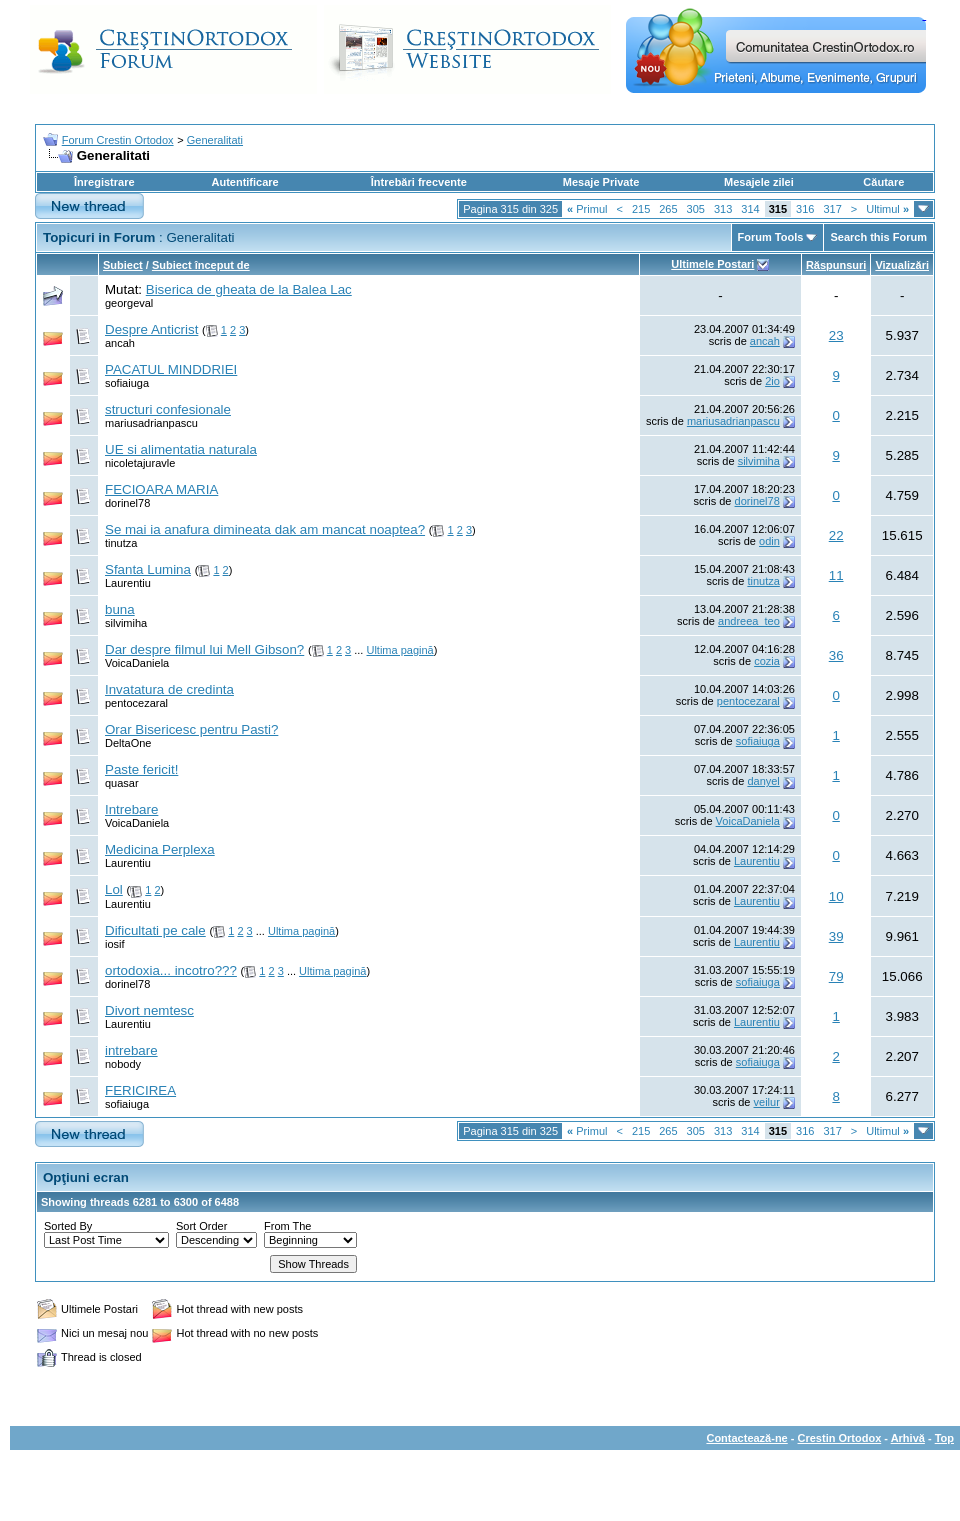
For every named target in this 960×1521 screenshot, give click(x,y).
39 (836, 936)
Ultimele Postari (712, 264)
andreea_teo (749, 621)
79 (836, 976)
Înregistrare (104, 182)
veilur (767, 1102)
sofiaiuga (127, 383)
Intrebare (131, 809)
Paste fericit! (141, 769)
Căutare (883, 182)
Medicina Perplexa (160, 849)
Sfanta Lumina (148, 569)
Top (944, 1438)
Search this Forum (878, 237)
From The (287, 1226)
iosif (115, 944)
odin (769, 541)
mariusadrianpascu (151, 423)
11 (836, 575)
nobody (123, 1064)
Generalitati (215, 140)
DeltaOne (128, 743)
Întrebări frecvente (419, 182)
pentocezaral (136, 703)
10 (836, 896)
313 (723, 209)
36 (836, 655)
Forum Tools (771, 237)
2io (772, 381)
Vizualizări (902, 265)
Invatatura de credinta (169, 689)
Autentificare (244, 182)
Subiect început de (201, 265)
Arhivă (908, 1438)
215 (641, 209)
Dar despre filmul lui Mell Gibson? (204, 649)
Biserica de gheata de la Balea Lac (249, 289)
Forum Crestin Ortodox (118, 140)
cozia (767, 661)
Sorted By (68, 1226)
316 (805, 209)
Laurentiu (128, 583)
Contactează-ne (746, 1438)
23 (836, 335)
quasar (122, 783)
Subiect (123, 265)
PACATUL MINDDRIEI (171, 369)
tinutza (121, 543)
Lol (114, 889)
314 (750, 209)
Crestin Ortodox (840, 1438)
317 (832, 209)
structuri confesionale (168, 409)
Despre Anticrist (151, 329)
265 (668, 209)
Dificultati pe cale (155, 930)
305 (696, 209)
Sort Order (201, 1226)
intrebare (131, 1050)
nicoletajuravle (140, 463)
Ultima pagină (399, 650)
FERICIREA (140, 1090)
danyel (763, 781)
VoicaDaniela (137, 663)
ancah (120, 343)
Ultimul (887, 209)
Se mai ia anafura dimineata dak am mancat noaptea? (265, 529)
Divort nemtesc (149, 1010)
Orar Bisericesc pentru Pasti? (191, 729)
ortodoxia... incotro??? (171, 970)
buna (120, 609)
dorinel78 (127, 503)
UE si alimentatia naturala (181, 449)
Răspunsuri (836, 265)
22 (836, 535)
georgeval (129, 303)
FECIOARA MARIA (161, 489)
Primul (587, 209)
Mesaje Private (601, 182)
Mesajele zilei (759, 182)
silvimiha (759, 461)
